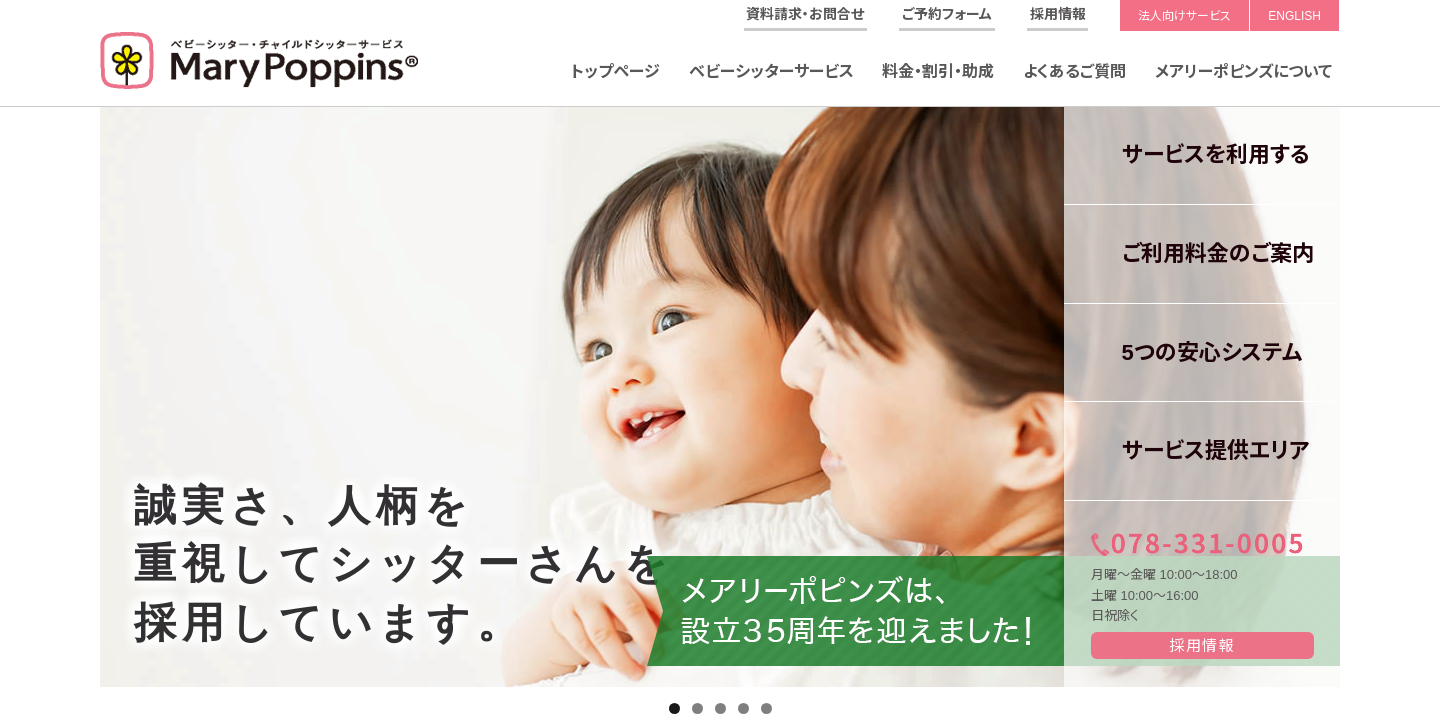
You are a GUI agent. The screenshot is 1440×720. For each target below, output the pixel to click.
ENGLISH (1294, 16)
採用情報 (1058, 14)
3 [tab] (720, 708)
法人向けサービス (1184, 16)
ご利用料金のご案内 (1202, 253)
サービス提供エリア (1200, 450)
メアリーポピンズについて (1243, 71)
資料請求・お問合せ (805, 14)
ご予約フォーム (947, 14)
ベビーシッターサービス (771, 71)
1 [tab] (674, 708)
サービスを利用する (1200, 154)
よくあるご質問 (1074, 71)
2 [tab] (697, 708)
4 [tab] (743, 708)
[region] (720, 397)
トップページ (615, 71)
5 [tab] (766, 708)
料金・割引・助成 (938, 71)
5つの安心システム (1196, 352)
